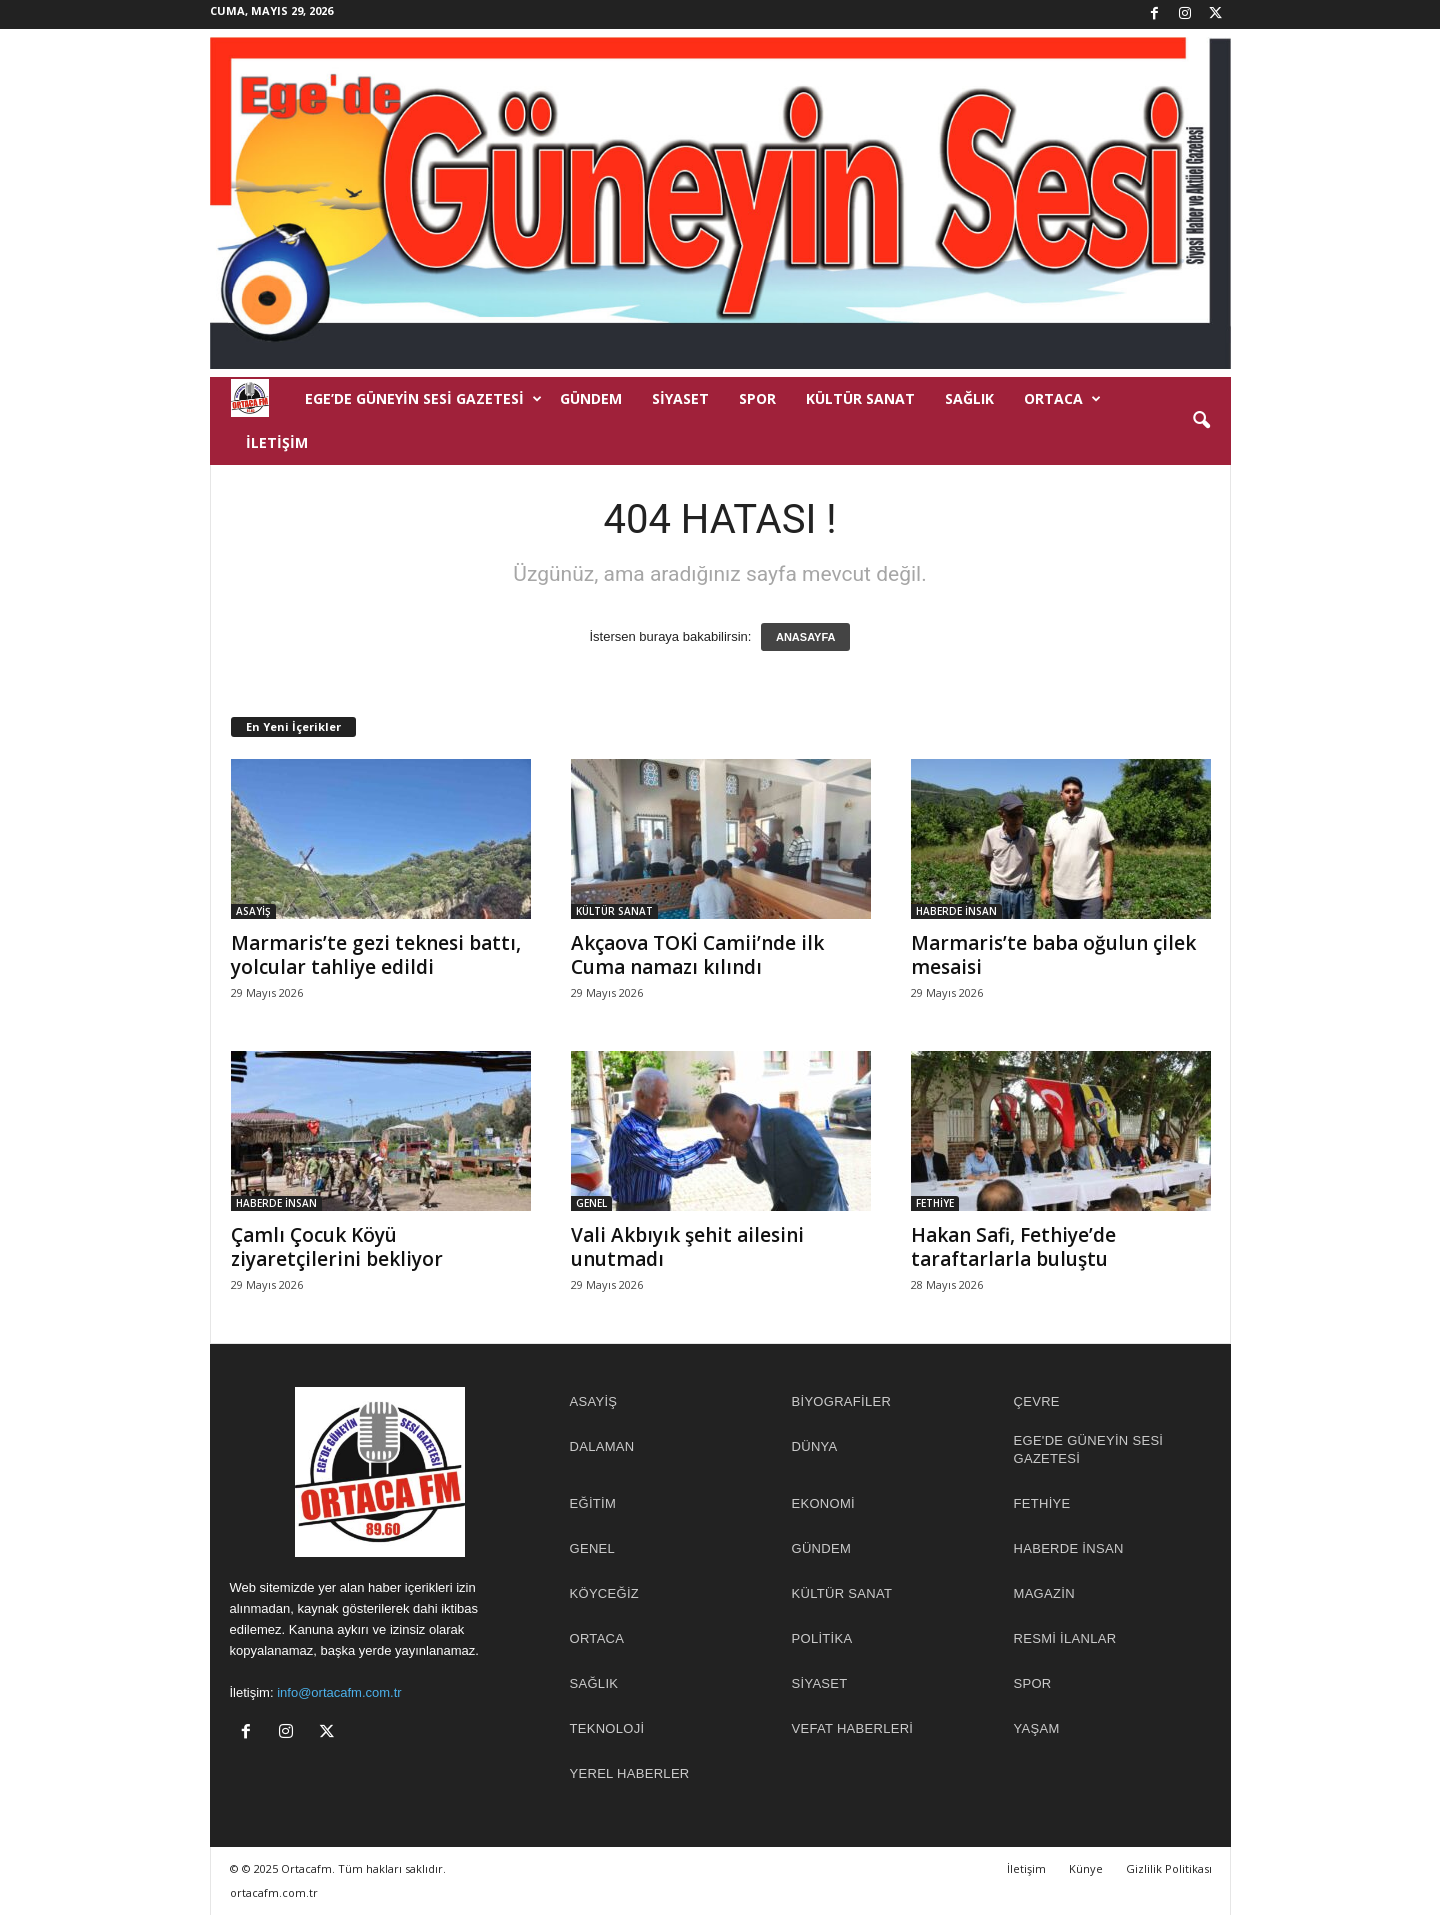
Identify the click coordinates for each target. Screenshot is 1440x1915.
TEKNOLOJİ (607, 1728)
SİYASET (680, 398)
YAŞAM (1037, 1728)
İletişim (277, 442)
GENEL (591, 1203)
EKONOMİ (824, 1503)
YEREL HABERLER (630, 1773)
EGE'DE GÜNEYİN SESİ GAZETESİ (1089, 1449)
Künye (1086, 1868)
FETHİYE (935, 1203)
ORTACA (1062, 399)
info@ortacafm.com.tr (339, 1692)
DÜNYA (815, 1446)
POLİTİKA (822, 1638)
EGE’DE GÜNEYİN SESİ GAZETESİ (423, 399)
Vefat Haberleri (853, 1728)
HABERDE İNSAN (956, 911)
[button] (1201, 421)
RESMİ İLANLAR (1065, 1638)
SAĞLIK (969, 398)
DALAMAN (602, 1446)
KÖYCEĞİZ (605, 1593)
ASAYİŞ (253, 911)
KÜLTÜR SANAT (860, 398)
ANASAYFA (806, 637)
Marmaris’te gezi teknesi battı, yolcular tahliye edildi (376, 955)
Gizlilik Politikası (1169, 1868)
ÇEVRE (1037, 1401)
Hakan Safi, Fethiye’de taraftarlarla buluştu (1013, 1247)
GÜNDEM (591, 398)
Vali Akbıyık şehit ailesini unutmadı (687, 1247)
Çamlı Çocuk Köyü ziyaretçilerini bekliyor (337, 1247)
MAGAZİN (1044, 1593)
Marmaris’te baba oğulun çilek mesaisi (1053, 955)
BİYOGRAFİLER (842, 1401)
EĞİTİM (593, 1503)
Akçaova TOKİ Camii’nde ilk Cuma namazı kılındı (697, 955)
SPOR (757, 398)
